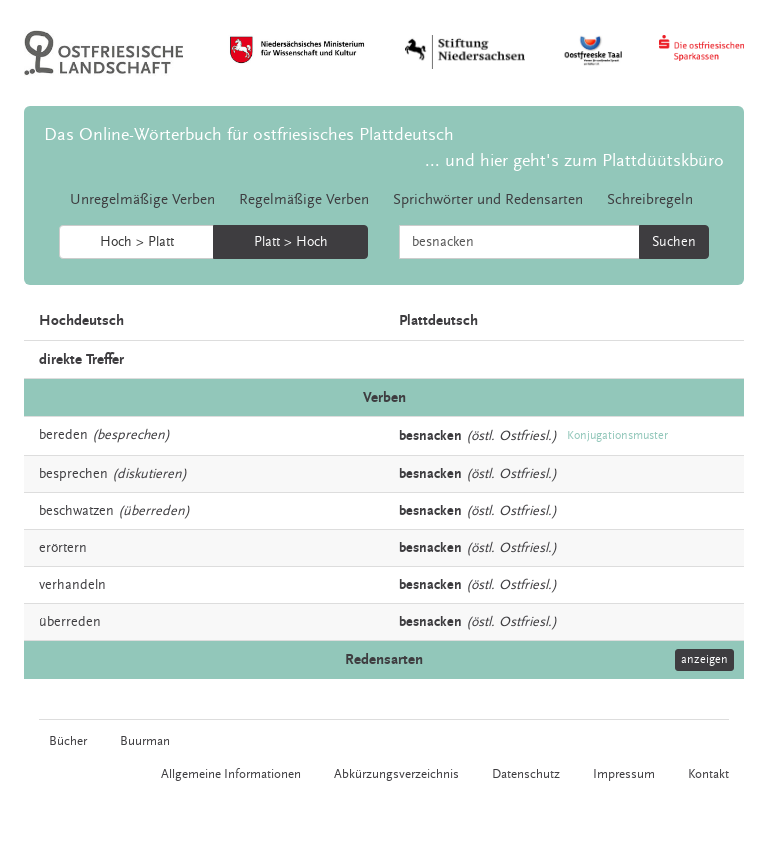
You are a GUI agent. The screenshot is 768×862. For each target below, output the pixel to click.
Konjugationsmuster (617, 435)
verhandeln (72, 585)
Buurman (145, 741)
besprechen (73, 474)
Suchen (674, 242)
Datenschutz (526, 774)
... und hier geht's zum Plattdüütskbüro (574, 160)
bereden (63, 435)
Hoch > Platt (137, 242)
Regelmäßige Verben (304, 199)
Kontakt (708, 774)
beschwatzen (76, 511)
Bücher (68, 741)
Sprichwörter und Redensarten (488, 199)
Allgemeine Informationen (231, 774)
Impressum (624, 774)
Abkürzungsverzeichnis (396, 774)
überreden (70, 622)
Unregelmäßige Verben (142, 199)
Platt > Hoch (291, 242)
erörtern (63, 548)
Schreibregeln (650, 199)
